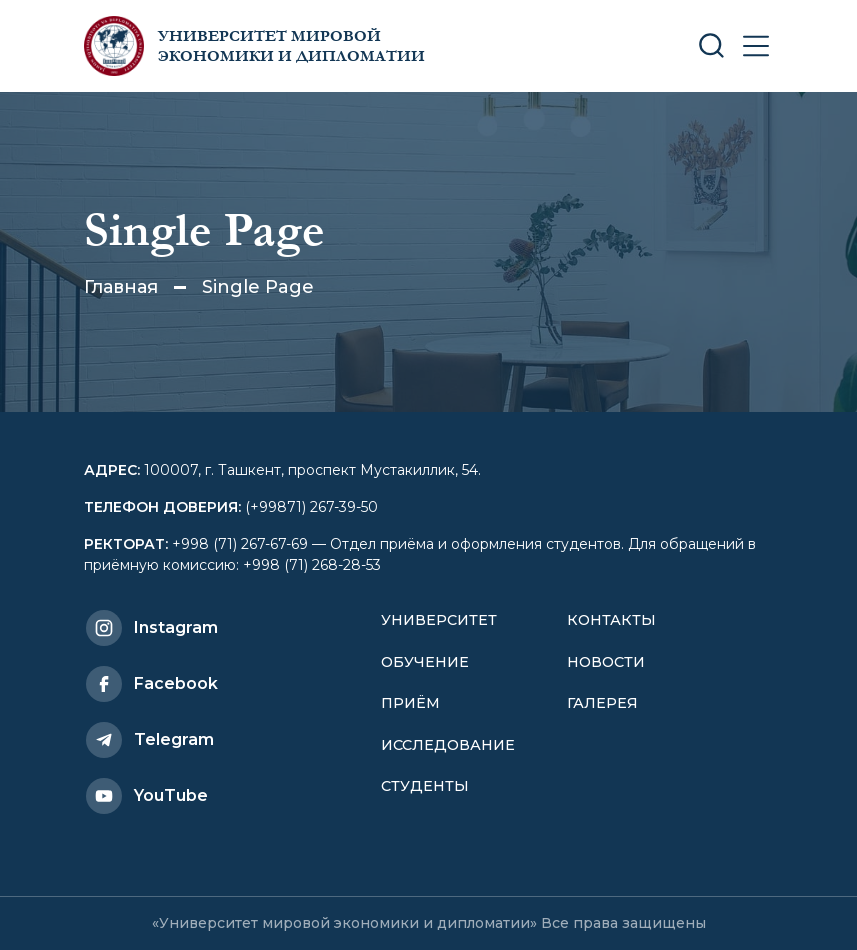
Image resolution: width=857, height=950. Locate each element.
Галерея (602, 703)
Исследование (448, 745)
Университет (439, 620)
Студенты (425, 786)
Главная (121, 287)
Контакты (611, 620)
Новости (606, 662)
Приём (410, 703)
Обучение (425, 662)
